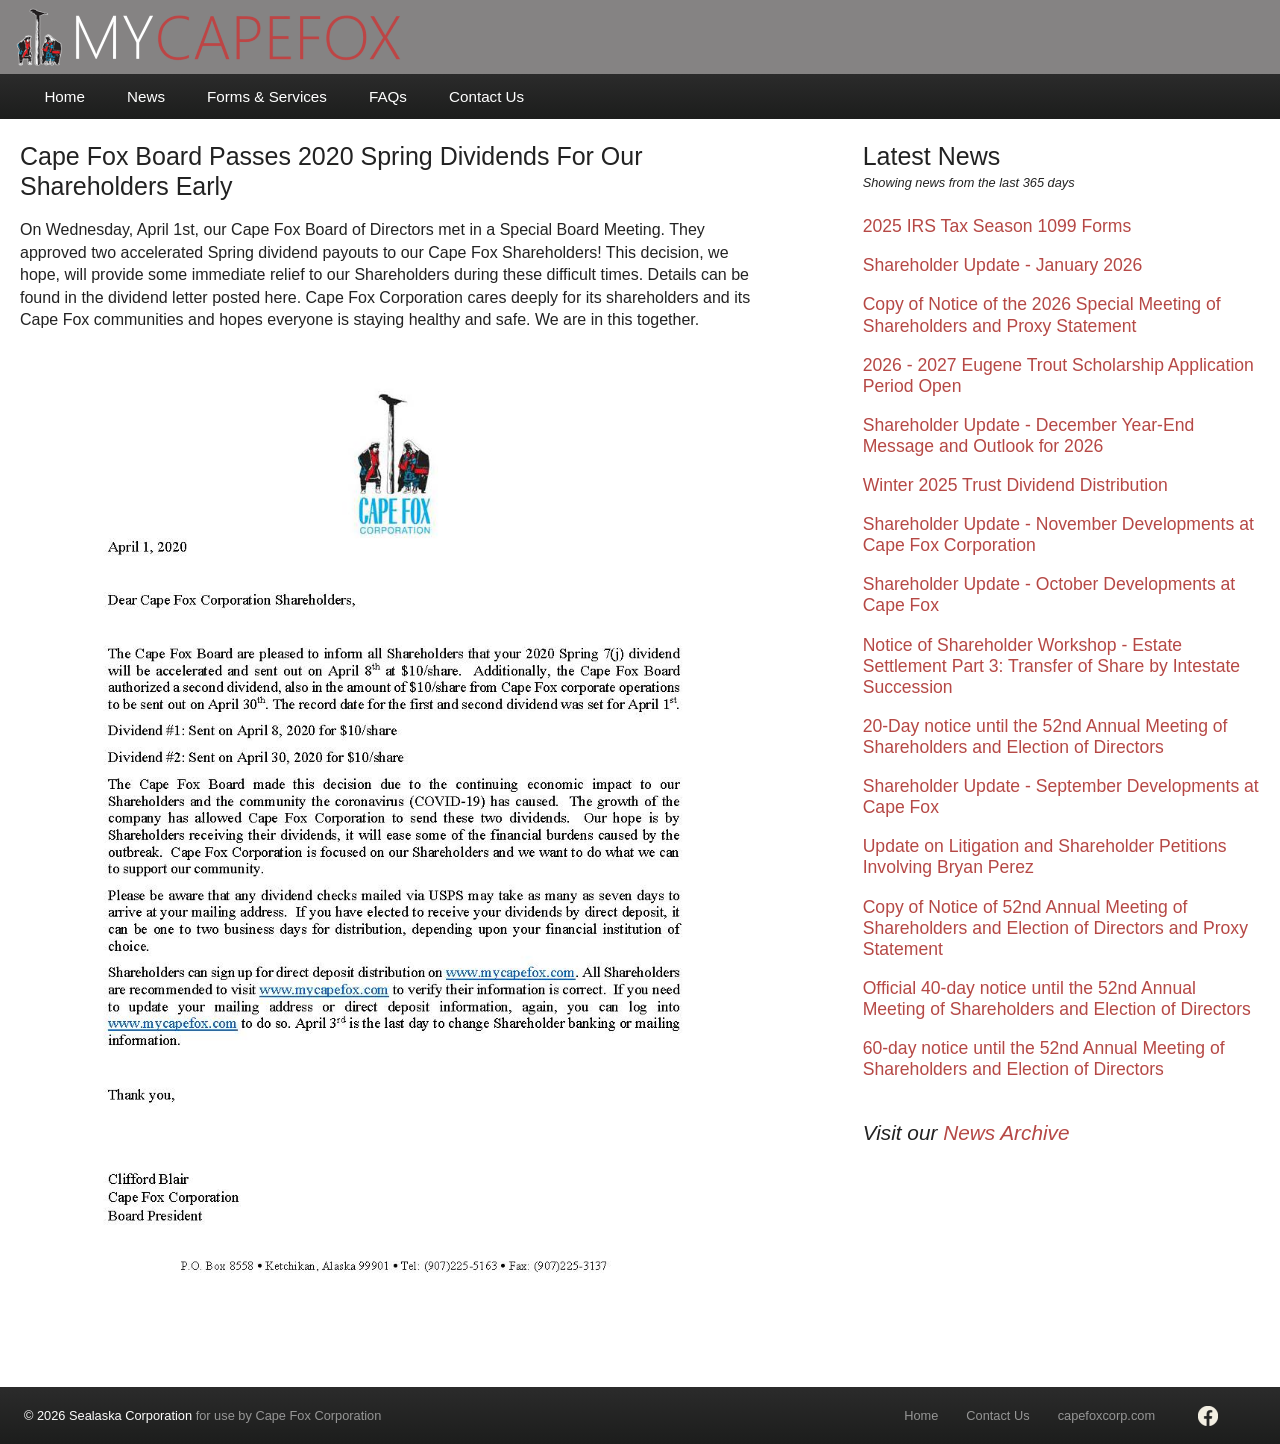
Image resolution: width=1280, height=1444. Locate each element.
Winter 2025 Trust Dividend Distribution (1015, 485)
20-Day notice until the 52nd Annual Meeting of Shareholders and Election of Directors (1045, 736)
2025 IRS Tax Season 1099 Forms (997, 226)
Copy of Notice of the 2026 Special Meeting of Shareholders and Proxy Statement (1042, 314)
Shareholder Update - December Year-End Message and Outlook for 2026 (1029, 435)
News (146, 96)
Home (64, 96)
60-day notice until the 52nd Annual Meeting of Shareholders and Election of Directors (1044, 1058)
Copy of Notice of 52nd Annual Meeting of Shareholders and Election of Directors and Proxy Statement (1055, 928)
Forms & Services (267, 96)
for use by (202, 1415)
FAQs (388, 96)
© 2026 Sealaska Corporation (108, 1415)
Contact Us (486, 96)
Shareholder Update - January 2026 (1003, 265)
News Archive (1006, 1132)
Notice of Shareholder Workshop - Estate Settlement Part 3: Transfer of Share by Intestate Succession (1051, 666)
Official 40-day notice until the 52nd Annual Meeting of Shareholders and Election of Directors (1057, 998)
